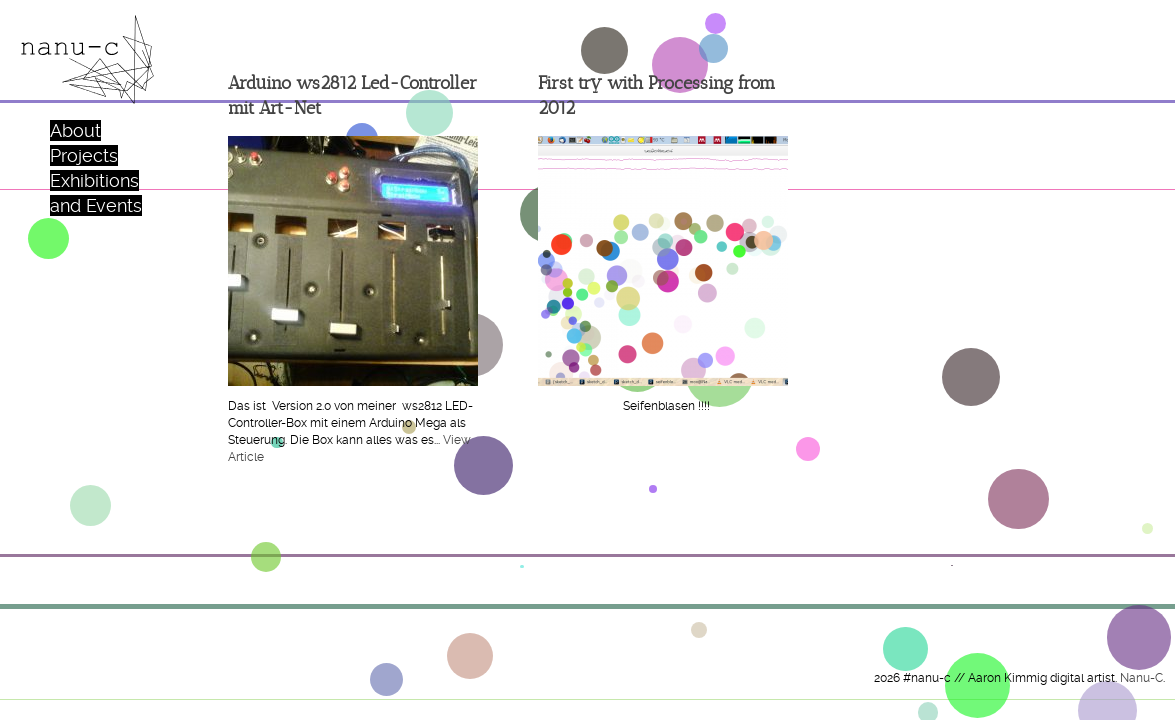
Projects (84, 155)
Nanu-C (1141, 678)
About (75, 130)
